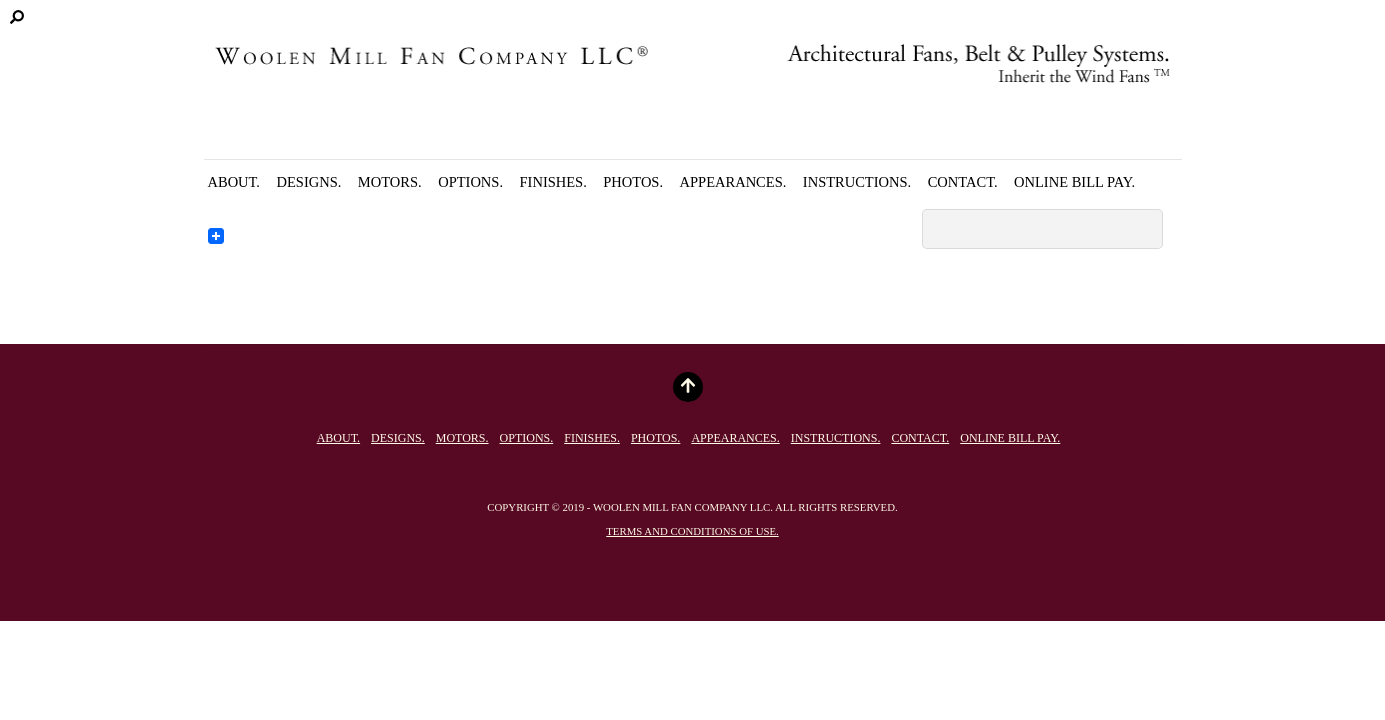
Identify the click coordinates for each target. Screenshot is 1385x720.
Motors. (390, 182)
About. (234, 182)
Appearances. (733, 182)
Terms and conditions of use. (692, 531)
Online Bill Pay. (1074, 182)
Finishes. (553, 182)
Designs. (309, 182)
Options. (470, 182)
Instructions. (857, 182)
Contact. (963, 182)
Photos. (633, 182)
